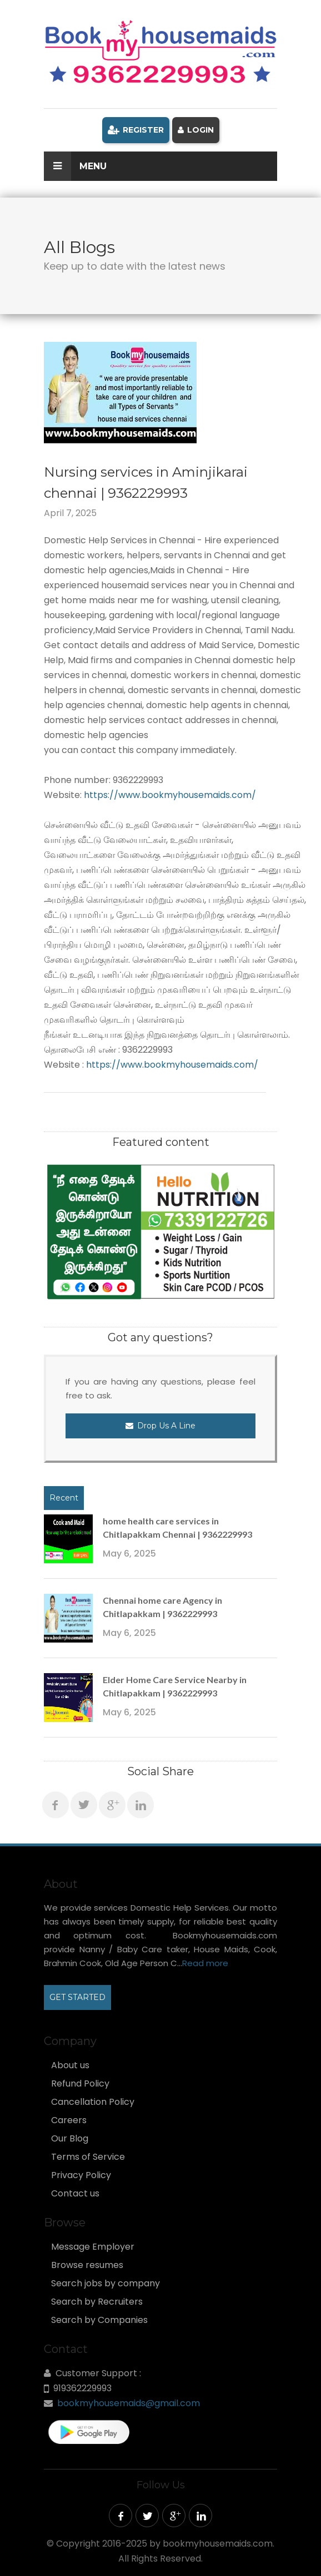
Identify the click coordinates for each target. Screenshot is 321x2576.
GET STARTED (77, 1997)
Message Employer (92, 2247)
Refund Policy (80, 2084)
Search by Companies (99, 2320)
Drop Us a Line (160, 1426)
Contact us (75, 2194)
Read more (205, 1963)
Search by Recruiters (97, 2302)
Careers (69, 2120)
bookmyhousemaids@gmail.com (128, 2403)
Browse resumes (87, 2265)
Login (196, 130)
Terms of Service (88, 2157)
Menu (75, 166)
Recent (63, 1498)
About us (70, 2065)
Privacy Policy (81, 2175)
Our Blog (69, 2139)
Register (136, 130)
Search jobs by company (105, 2283)
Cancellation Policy (92, 2102)
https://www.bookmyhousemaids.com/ (169, 795)
